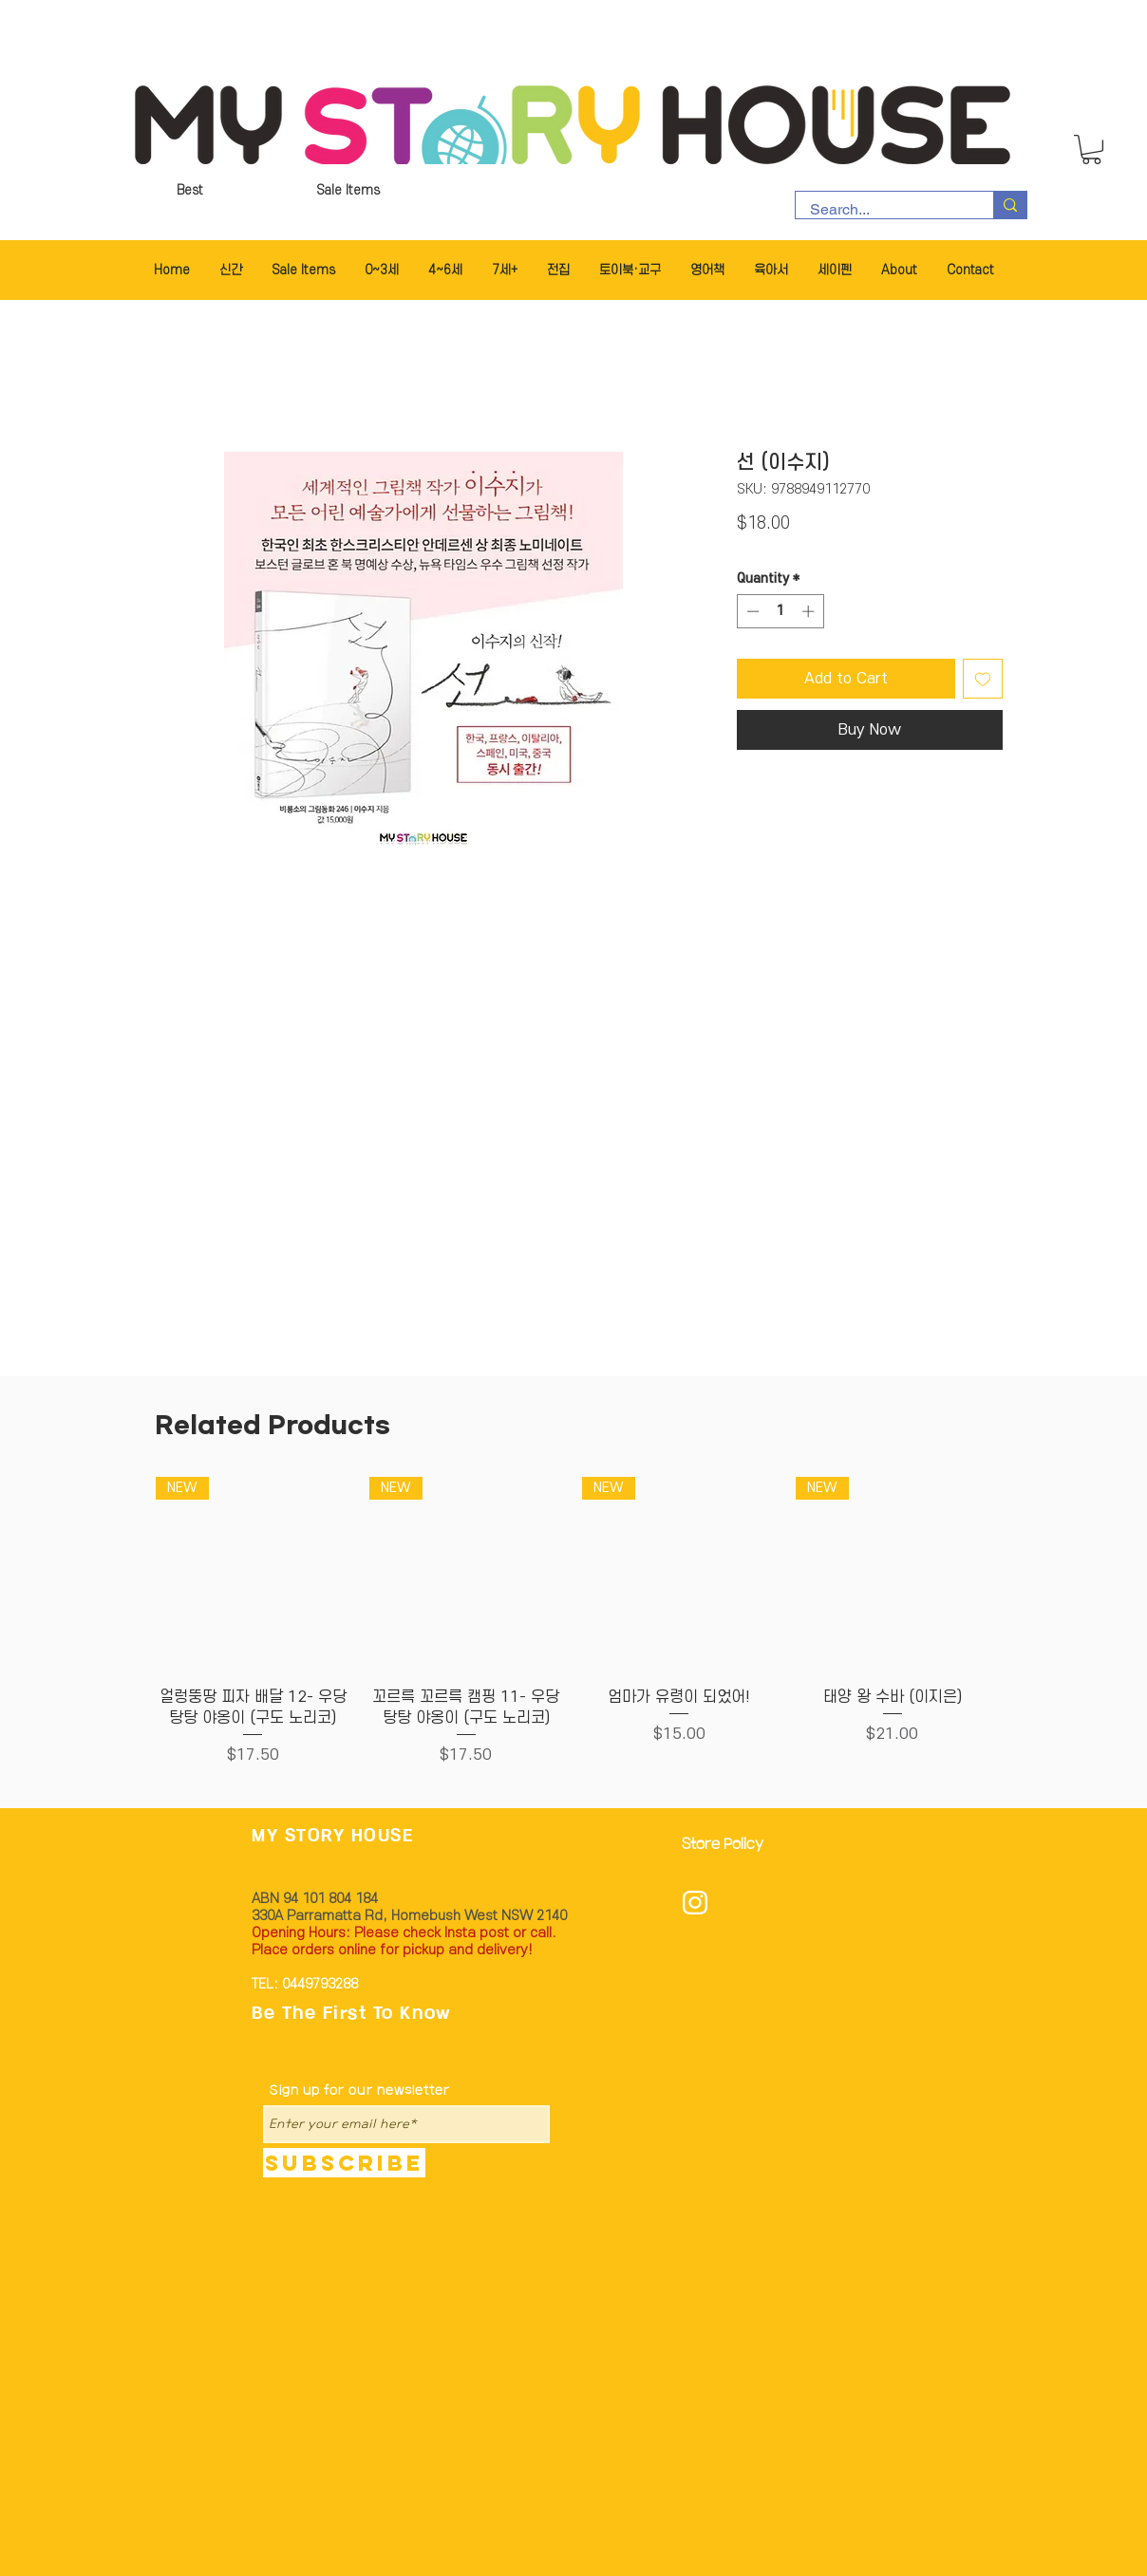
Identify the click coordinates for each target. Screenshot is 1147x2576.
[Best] (190, 191)
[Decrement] (751, 611)
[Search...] (881, 210)
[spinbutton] (780, 611)
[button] (1091, 149)
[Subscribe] (344, 2162)
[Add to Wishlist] (983, 679)
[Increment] (810, 611)
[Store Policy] (728, 1845)
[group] (572, 1621)
